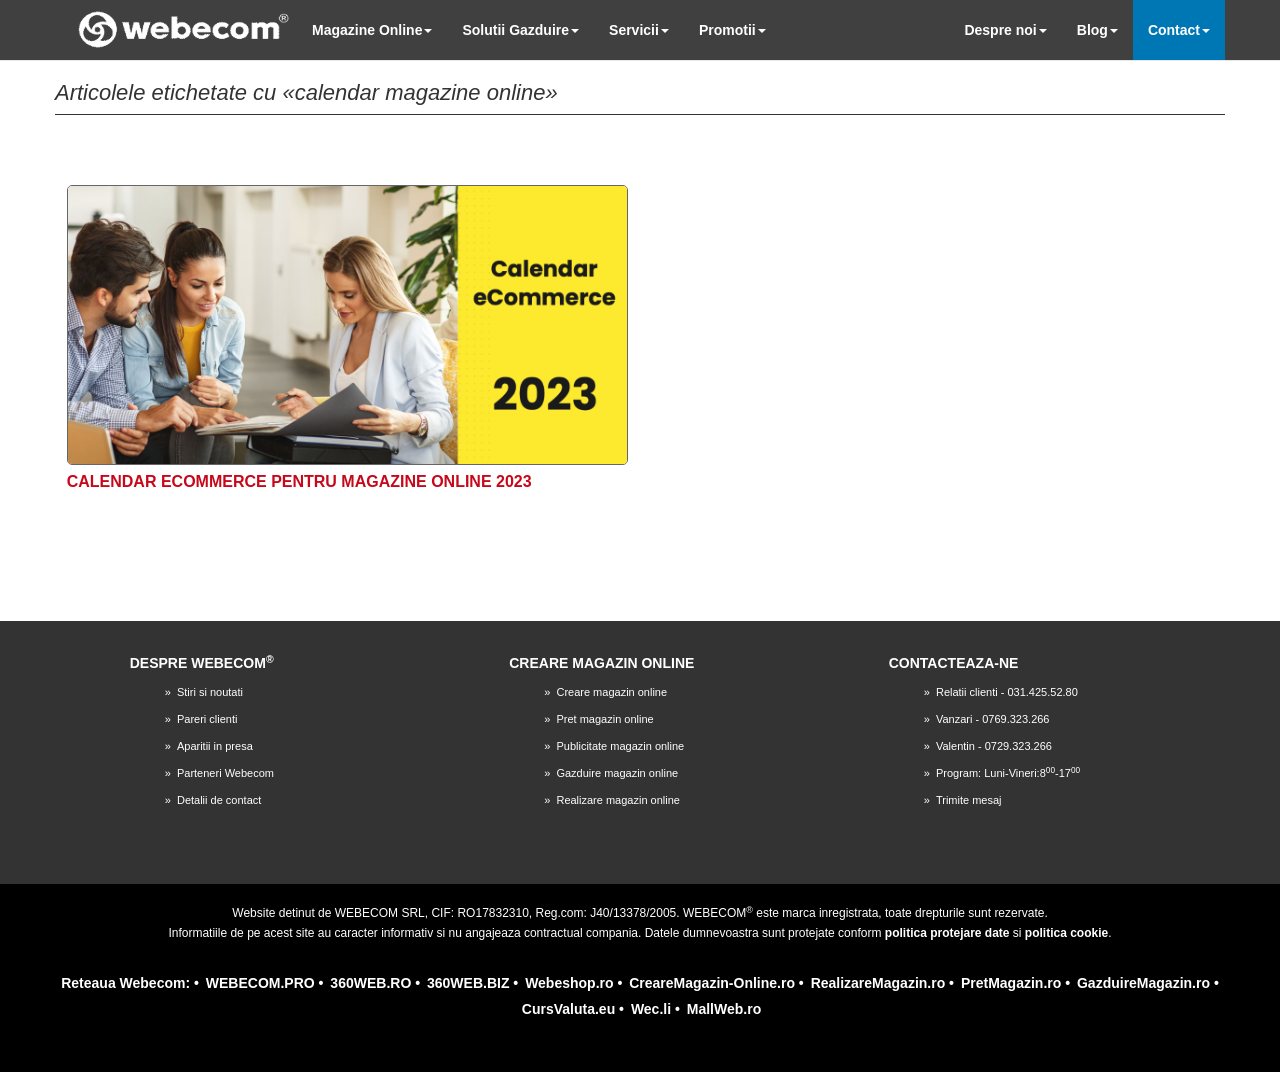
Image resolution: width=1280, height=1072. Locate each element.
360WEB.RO (370, 983)
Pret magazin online (604, 719)
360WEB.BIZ (468, 983)
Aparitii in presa (215, 746)
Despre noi (1005, 30)
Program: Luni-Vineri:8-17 (1008, 773)
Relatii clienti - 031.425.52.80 (1007, 692)
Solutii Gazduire (520, 30)
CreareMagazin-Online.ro (712, 983)
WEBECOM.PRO (260, 983)
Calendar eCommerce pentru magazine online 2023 (299, 481)
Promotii (732, 30)
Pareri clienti (207, 719)
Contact (1179, 30)
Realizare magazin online (618, 800)
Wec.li (651, 1009)
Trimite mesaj (969, 800)
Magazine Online (372, 30)
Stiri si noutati (210, 692)
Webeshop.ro (569, 983)
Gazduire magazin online (617, 773)
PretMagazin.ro (1011, 983)
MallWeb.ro (724, 1009)
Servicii (639, 30)
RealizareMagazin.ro (878, 983)
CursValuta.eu (568, 1009)
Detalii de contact (219, 800)
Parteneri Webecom (225, 773)
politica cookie (1066, 933)
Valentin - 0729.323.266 (994, 746)
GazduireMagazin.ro (1143, 983)
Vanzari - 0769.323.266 (993, 719)
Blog (1097, 30)
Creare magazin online (611, 692)
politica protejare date (947, 933)
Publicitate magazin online (620, 746)
